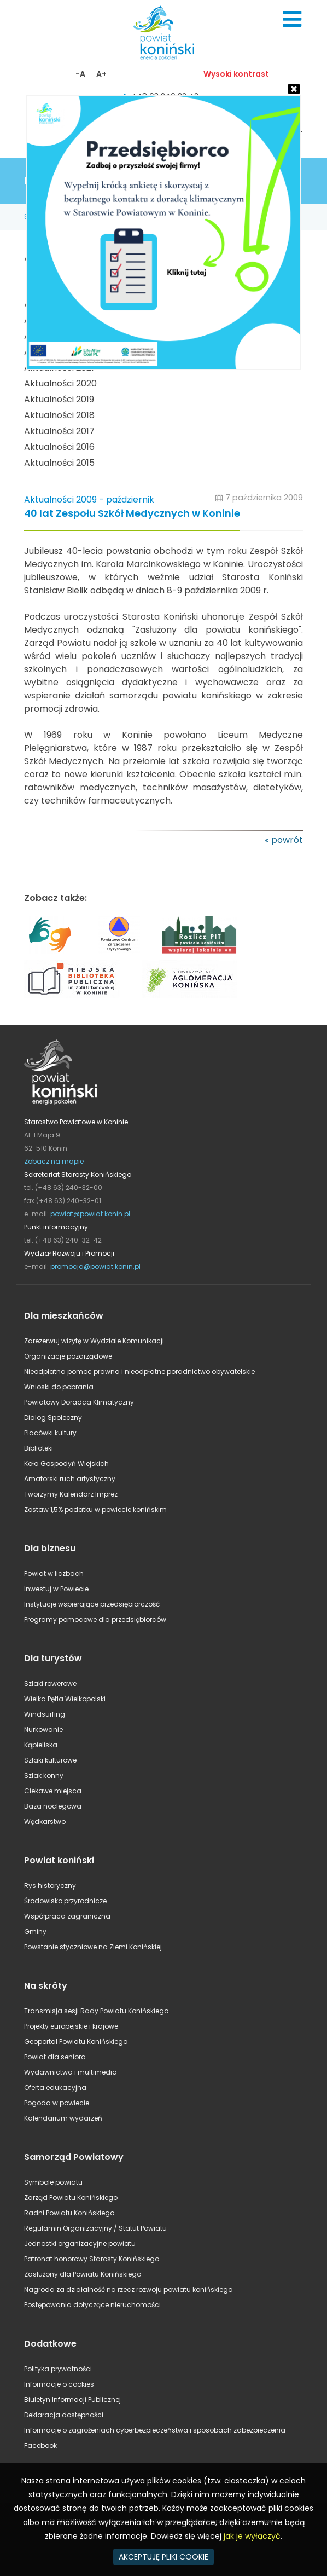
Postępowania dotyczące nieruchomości (92, 2304)
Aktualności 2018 (59, 415)
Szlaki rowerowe (50, 1683)
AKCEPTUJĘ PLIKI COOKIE (163, 2556)
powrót (287, 840)
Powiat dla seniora (55, 2056)
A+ (101, 73)
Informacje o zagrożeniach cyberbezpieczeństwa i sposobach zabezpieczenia (154, 2430)
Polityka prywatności (58, 2368)
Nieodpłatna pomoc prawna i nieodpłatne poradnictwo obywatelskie (139, 1371)
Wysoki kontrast (236, 73)
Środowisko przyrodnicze (65, 1900)
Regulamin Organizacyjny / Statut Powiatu (95, 2228)
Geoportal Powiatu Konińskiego (75, 2041)
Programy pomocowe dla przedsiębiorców (95, 1619)
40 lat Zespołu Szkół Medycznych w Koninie (132, 513)
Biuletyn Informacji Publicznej (72, 2399)
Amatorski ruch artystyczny (69, 1478)
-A (80, 73)
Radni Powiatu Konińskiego (69, 2212)
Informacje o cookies (59, 2384)
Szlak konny (43, 1775)
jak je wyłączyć (252, 2536)
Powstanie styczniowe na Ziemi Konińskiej (93, 1946)
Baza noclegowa (52, 1806)
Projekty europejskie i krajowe (71, 2026)
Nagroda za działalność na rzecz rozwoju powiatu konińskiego (128, 2289)
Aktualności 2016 (59, 447)
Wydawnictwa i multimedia (70, 2072)
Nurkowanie (43, 1729)
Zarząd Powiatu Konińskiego (71, 2197)
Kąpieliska (40, 1744)
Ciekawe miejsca (52, 1790)
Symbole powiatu (53, 2182)
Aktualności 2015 (59, 463)
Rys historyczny (50, 1885)
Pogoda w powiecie (56, 2102)
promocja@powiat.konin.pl (95, 1266)
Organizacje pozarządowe (68, 1356)
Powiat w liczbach (54, 1573)
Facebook (40, 2445)
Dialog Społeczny (53, 1417)
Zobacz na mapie (54, 1161)
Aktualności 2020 (60, 383)
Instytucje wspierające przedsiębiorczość (92, 1604)
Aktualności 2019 (59, 399)
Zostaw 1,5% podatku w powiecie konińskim (95, 1509)
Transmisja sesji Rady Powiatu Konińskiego (96, 2010)
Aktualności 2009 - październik (89, 499)
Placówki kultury (50, 1432)
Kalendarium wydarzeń (63, 2118)
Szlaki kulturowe (50, 1760)
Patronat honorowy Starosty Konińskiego (91, 2258)
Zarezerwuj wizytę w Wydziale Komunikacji (94, 1340)
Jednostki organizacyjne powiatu (80, 2243)
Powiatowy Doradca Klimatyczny (79, 1402)
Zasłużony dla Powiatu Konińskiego (82, 2274)
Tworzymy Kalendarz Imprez (71, 1494)
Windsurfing (44, 1714)
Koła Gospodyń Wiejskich (66, 1463)
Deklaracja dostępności (63, 2414)
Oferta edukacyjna (55, 2087)
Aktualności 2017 (59, 431)
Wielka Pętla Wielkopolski (65, 1698)
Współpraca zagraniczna (67, 1916)
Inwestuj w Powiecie (56, 1588)
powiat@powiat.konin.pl (90, 1213)
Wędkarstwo (45, 1821)
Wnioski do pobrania (59, 1386)
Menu (292, 19)
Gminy (35, 1931)
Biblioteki (38, 1448)
